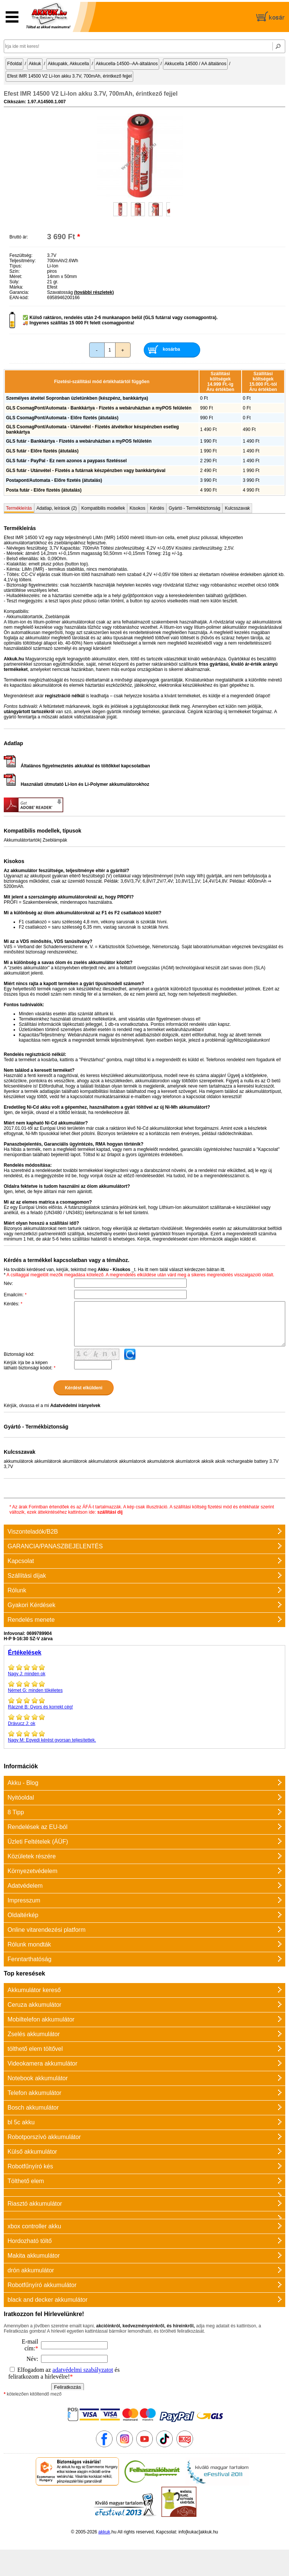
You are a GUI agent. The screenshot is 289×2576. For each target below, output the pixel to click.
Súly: (14, 281)
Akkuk (35, 63)
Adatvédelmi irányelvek (75, 1405)
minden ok (144, 1670)
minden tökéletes (144, 1686)
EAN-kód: (19, 297)
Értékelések (24, 1652)
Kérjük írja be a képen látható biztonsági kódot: (29, 1365)
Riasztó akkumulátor (35, 2203)
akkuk (104, 2532)
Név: (8, 1283)
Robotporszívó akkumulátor (44, 2137)
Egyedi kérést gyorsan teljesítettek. (144, 1736)
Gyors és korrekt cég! (144, 1703)
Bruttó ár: (18, 237)
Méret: (15, 276)
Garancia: (19, 292)
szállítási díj (109, 1512)
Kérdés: (13, 1303)
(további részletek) (94, 292)
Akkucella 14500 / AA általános (195, 63)
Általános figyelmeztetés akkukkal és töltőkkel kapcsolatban (77, 766)
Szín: (14, 271)
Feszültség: (20, 255)
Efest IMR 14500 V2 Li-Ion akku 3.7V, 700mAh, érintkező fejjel (69, 76)
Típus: (15, 266)
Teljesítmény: (22, 260)
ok (144, 1719)
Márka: (16, 287)
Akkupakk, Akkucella (68, 63)
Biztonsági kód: (19, 1354)
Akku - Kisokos (113, 1269)
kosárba (171, 349)
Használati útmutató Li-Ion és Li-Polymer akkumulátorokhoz (76, 784)
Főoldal (14, 63)
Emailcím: (15, 1294)
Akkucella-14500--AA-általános (127, 63)
